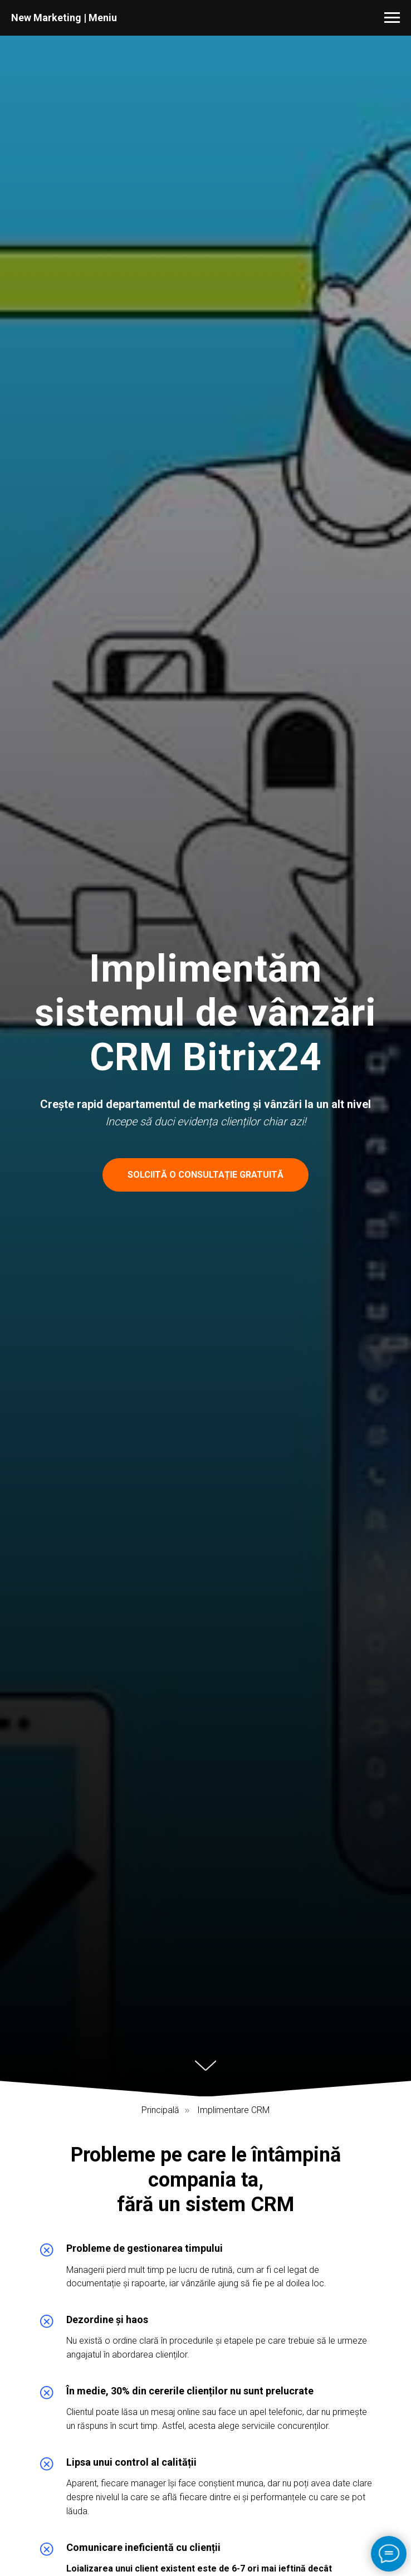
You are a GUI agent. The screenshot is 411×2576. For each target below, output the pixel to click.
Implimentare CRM (233, 2110)
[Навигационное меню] (392, 17)
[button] (205, 1175)
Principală (160, 2110)
